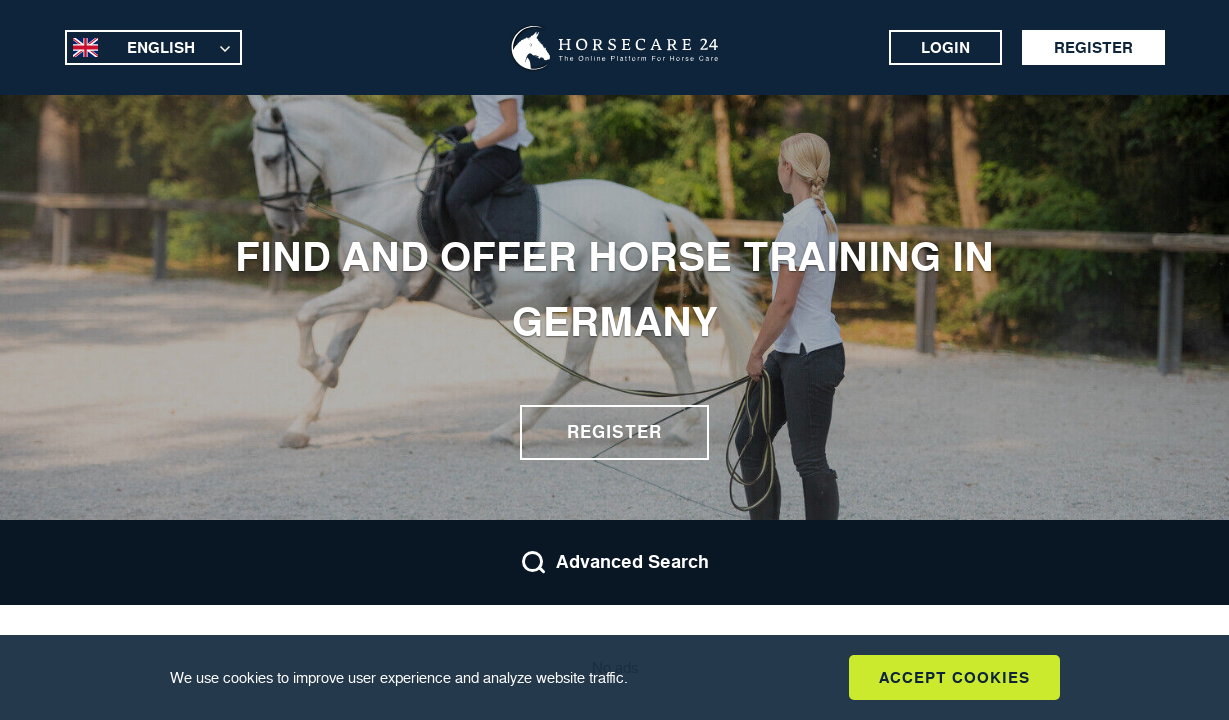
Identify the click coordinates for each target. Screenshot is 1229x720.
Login (945, 47)
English (161, 47)
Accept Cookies (954, 677)
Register (1093, 47)
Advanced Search (615, 562)
